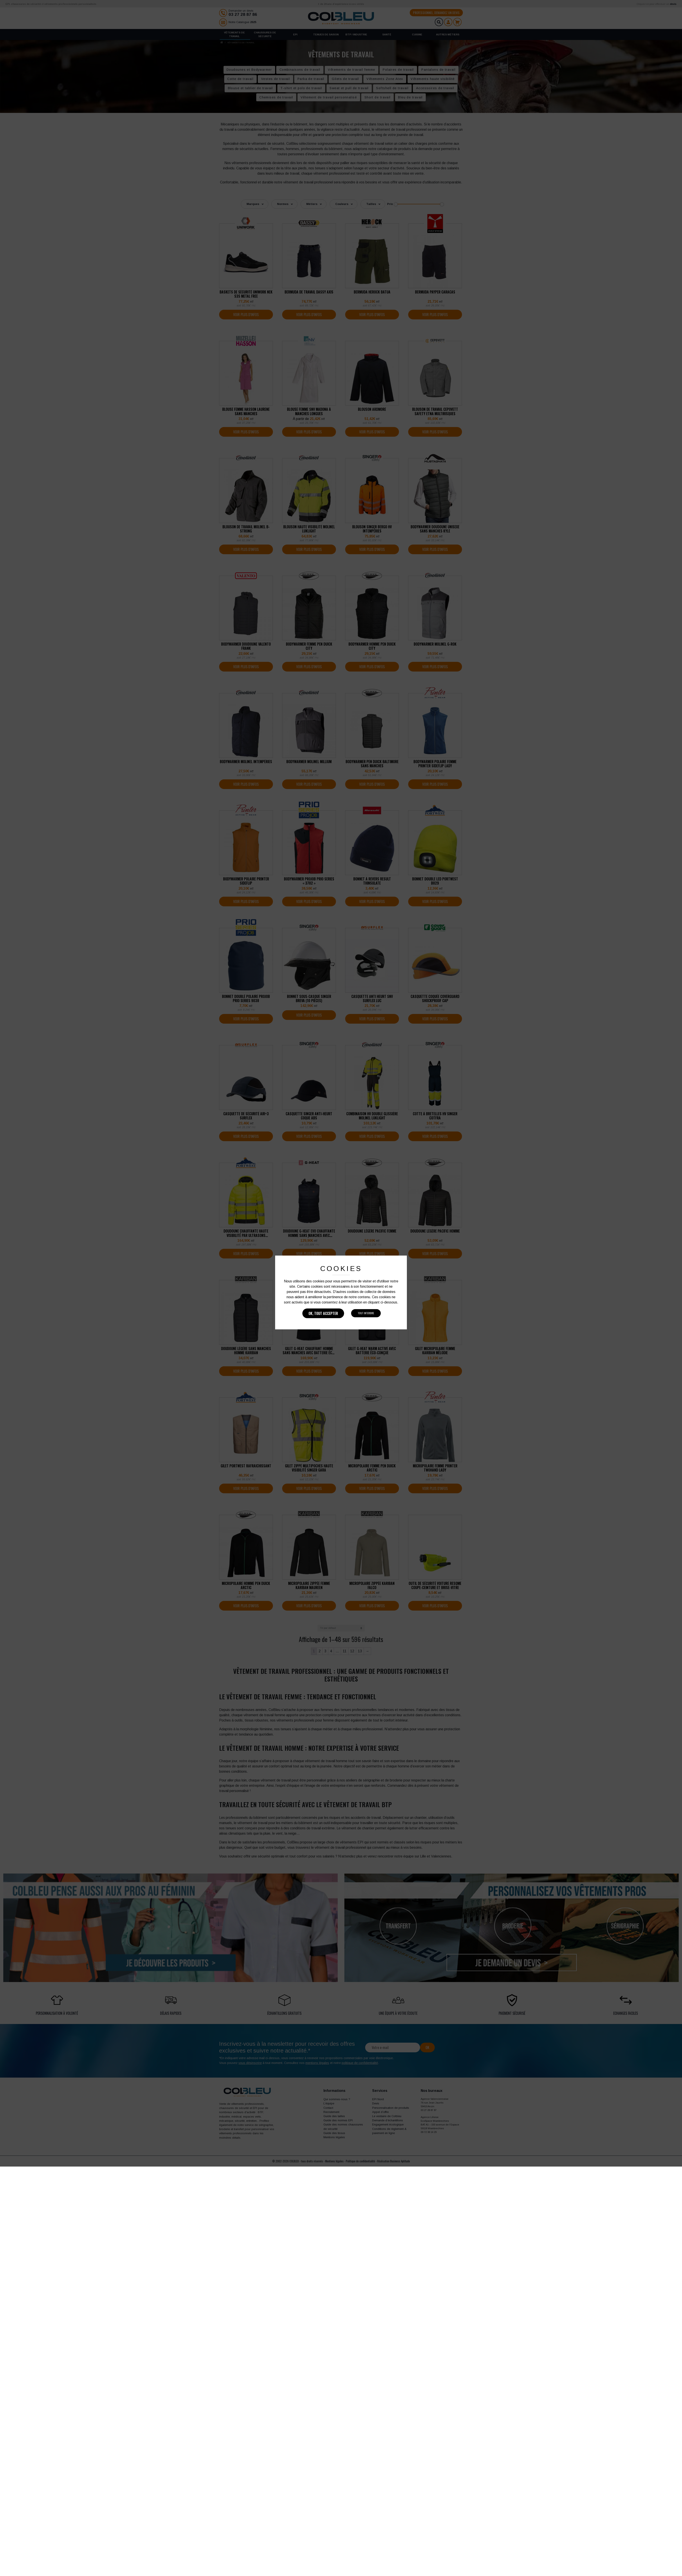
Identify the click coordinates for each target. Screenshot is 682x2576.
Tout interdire (366, 1313)
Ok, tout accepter (323, 1313)
